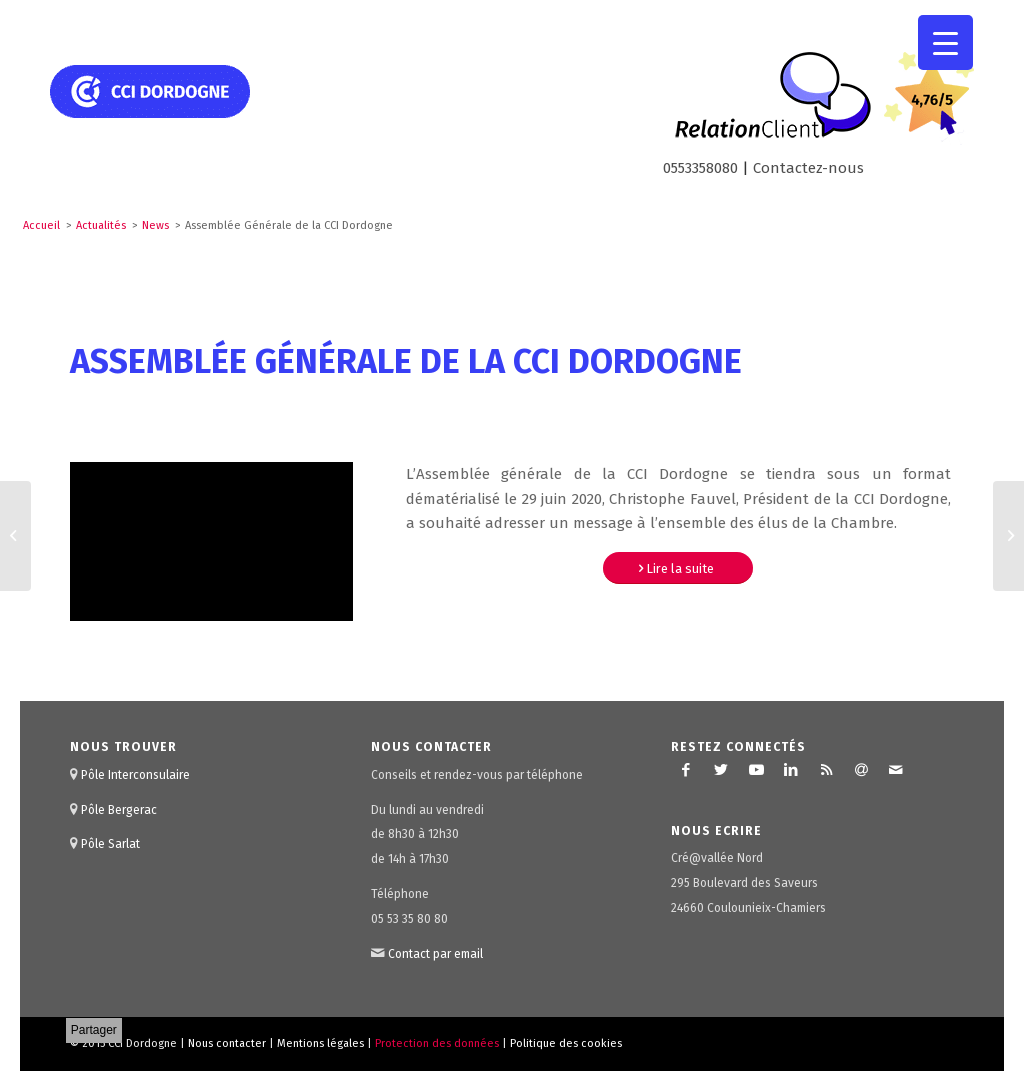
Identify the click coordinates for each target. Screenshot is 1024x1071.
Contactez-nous (808, 168)
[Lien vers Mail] (896, 770)
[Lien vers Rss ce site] (826, 770)
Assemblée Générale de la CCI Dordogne (406, 361)
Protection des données (437, 1043)
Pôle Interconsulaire (135, 775)
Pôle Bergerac (119, 810)
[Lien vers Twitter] (721, 770)
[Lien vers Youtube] (756, 770)
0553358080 (700, 168)
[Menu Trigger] (945, 42)
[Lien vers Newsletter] (861, 770)
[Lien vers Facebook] (686, 770)
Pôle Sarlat (110, 844)
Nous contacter (227, 1043)
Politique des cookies (566, 1043)
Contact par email (435, 954)
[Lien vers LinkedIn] (791, 770)
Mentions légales (320, 1043)
